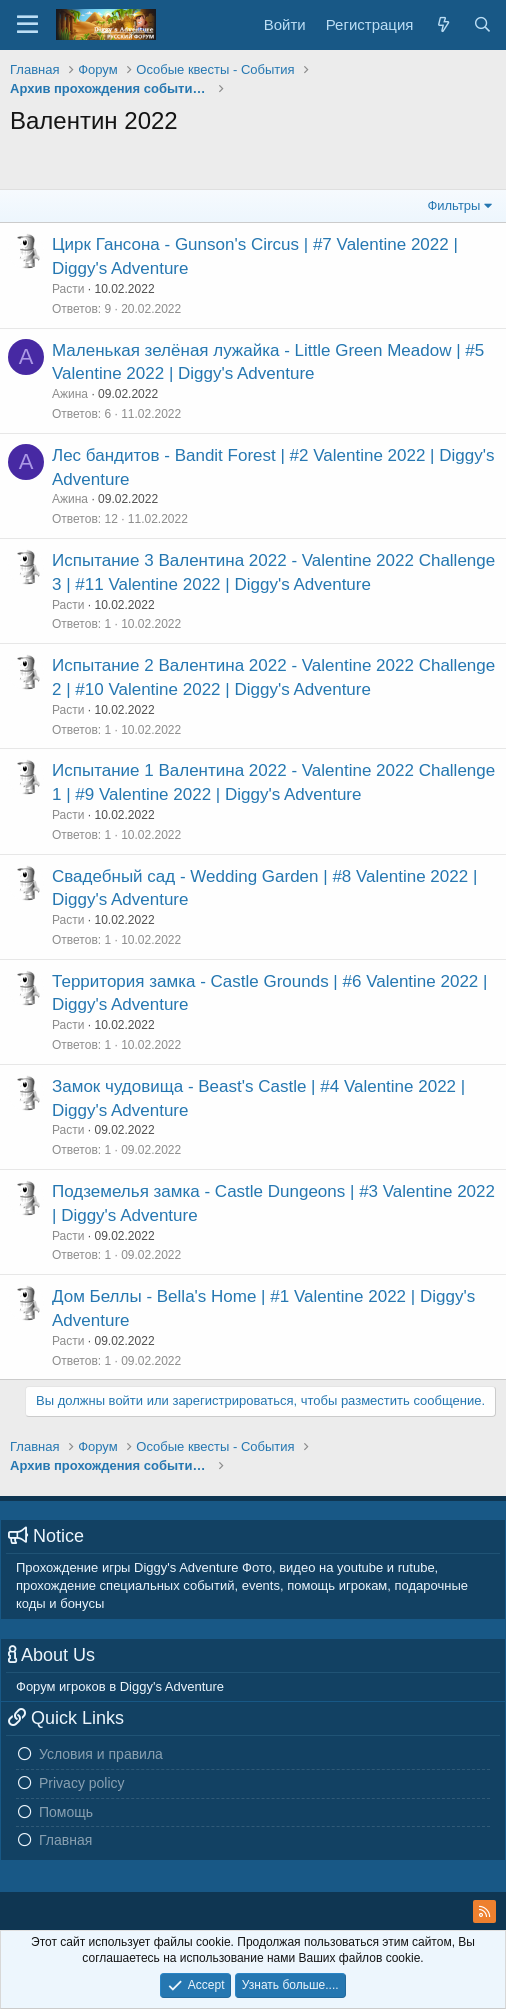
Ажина (70, 394)
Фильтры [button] (453, 205)
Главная (65, 1840)
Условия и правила (101, 1754)
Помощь (66, 1812)
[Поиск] (482, 24)
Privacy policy (82, 1783)
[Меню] (27, 25)
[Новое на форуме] (442, 24)
